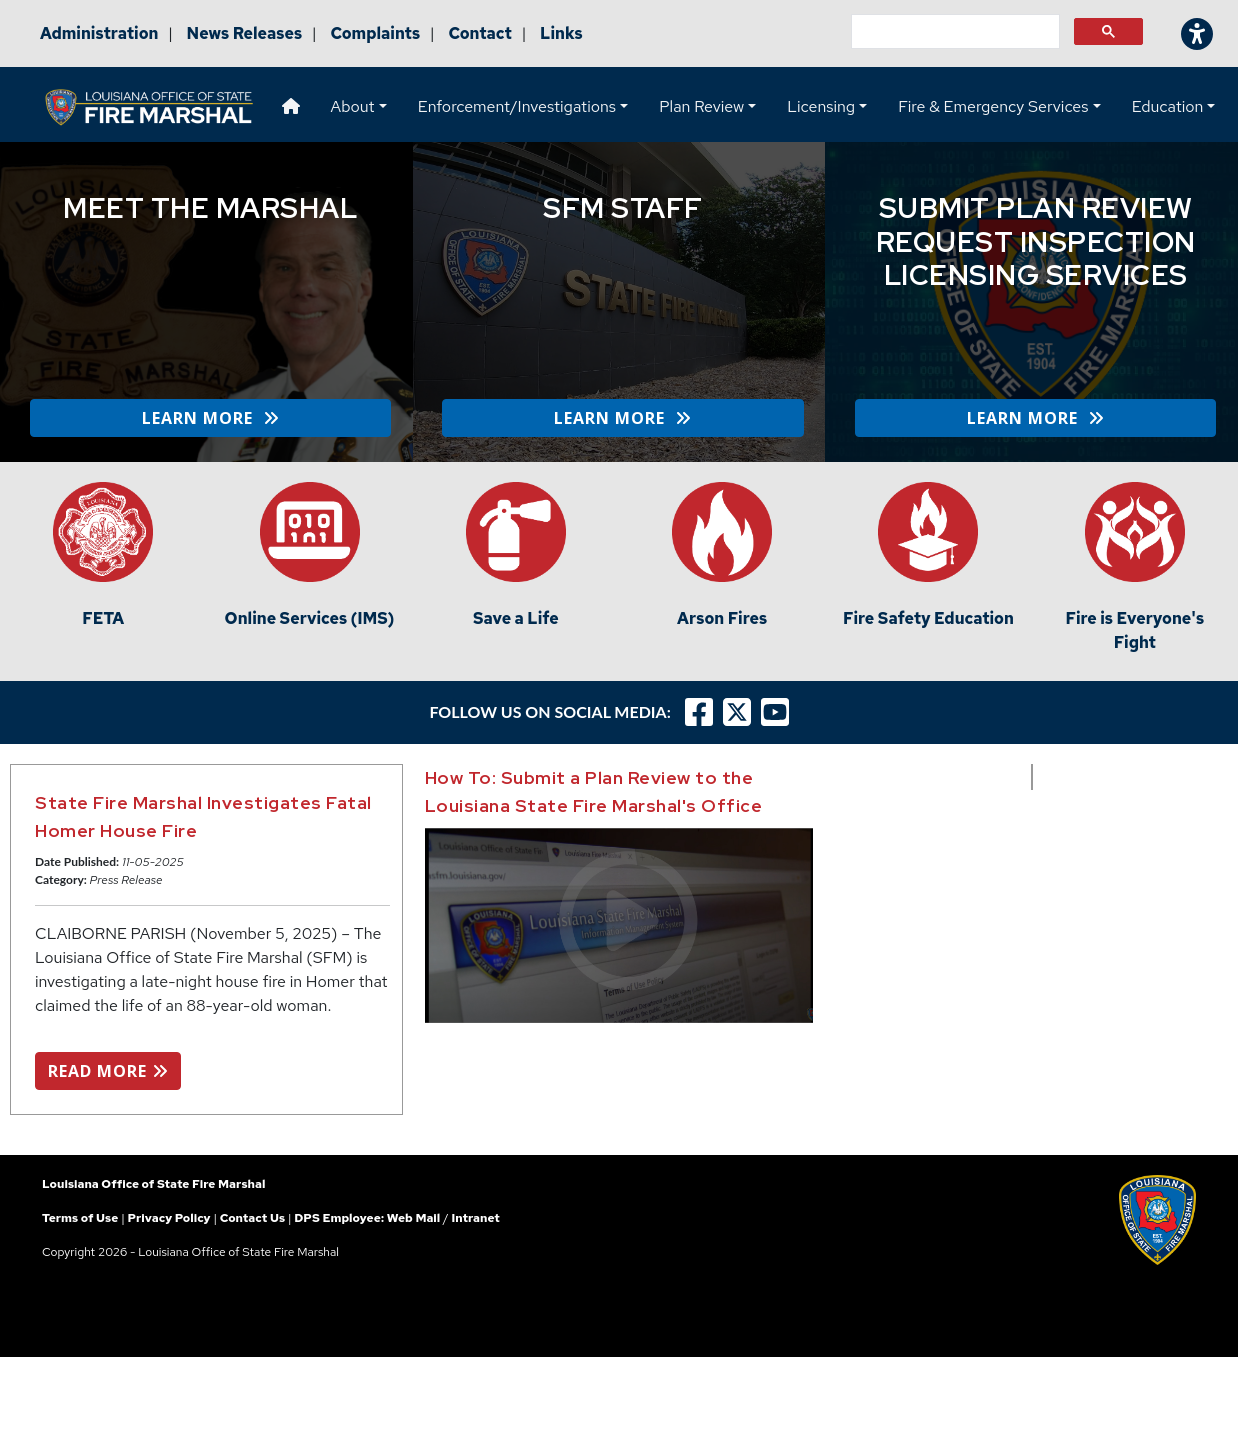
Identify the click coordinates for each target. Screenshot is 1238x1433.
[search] (953, 32)
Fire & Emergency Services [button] (993, 106)
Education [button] (1168, 106)
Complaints (375, 33)
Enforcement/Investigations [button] (517, 106)
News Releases (245, 33)
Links (561, 33)
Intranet (475, 1218)
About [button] (353, 106)
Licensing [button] (821, 106)
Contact (480, 33)
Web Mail (414, 1218)
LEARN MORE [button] (210, 418)
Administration (99, 33)
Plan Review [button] (701, 106)
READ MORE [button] (108, 1071)
